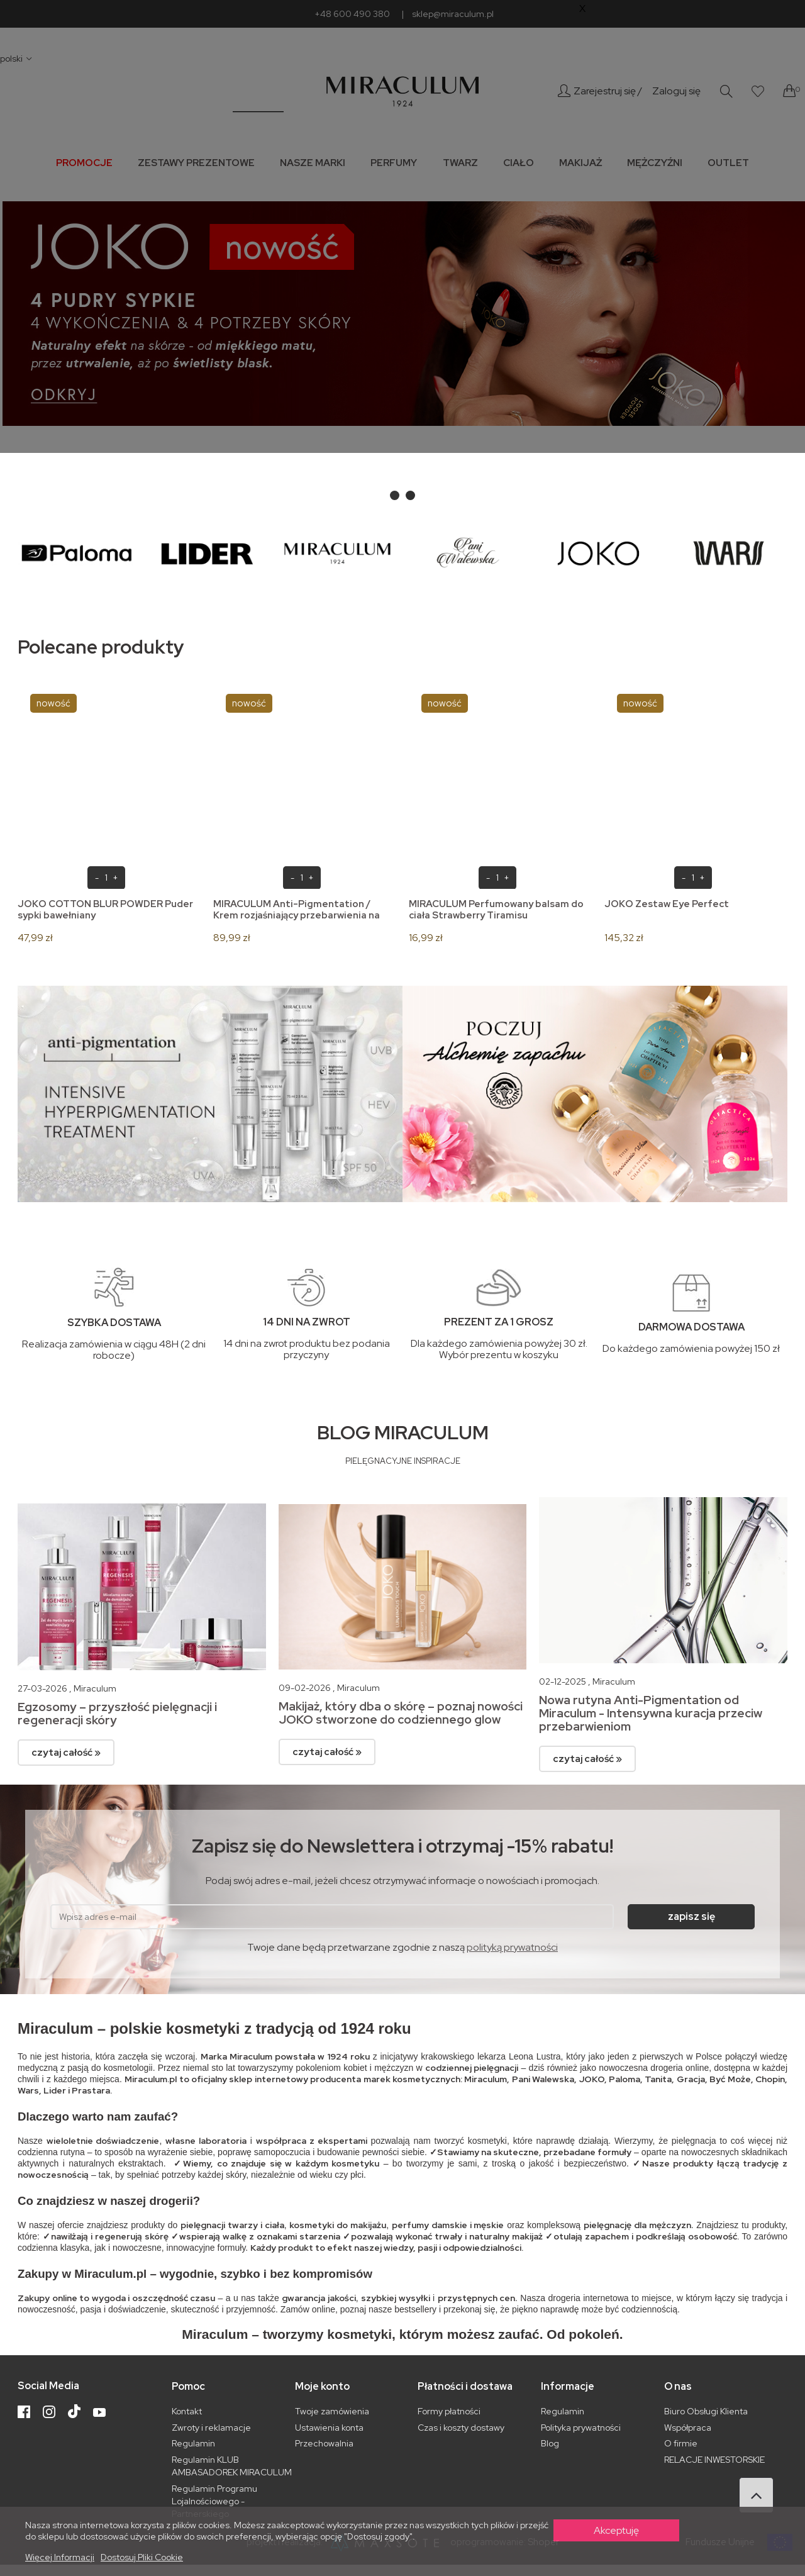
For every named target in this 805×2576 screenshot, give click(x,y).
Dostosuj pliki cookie (142, 2557)
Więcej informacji (59, 2557)
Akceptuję (616, 2530)
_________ (258, 106)
